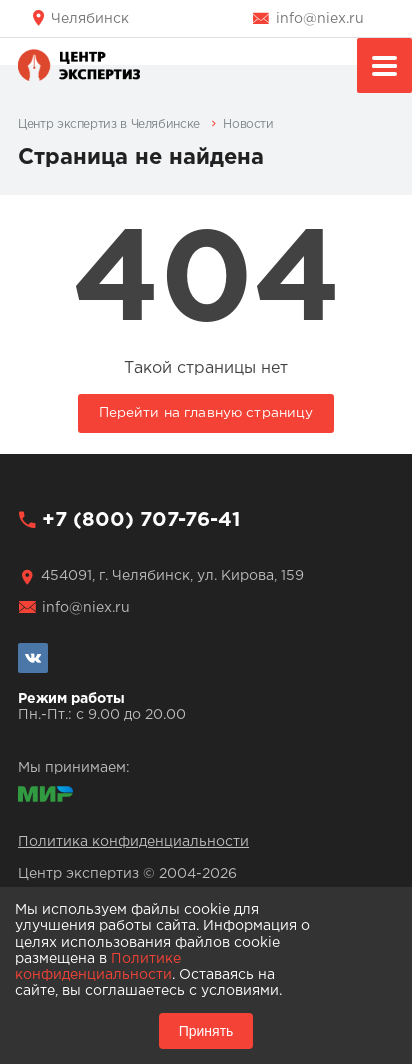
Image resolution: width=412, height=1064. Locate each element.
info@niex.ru (320, 19)
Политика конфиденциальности (133, 842)
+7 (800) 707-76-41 (141, 520)
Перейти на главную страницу (206, 413)
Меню (384, 68)
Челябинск (90, 19)
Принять (206, 1031)
